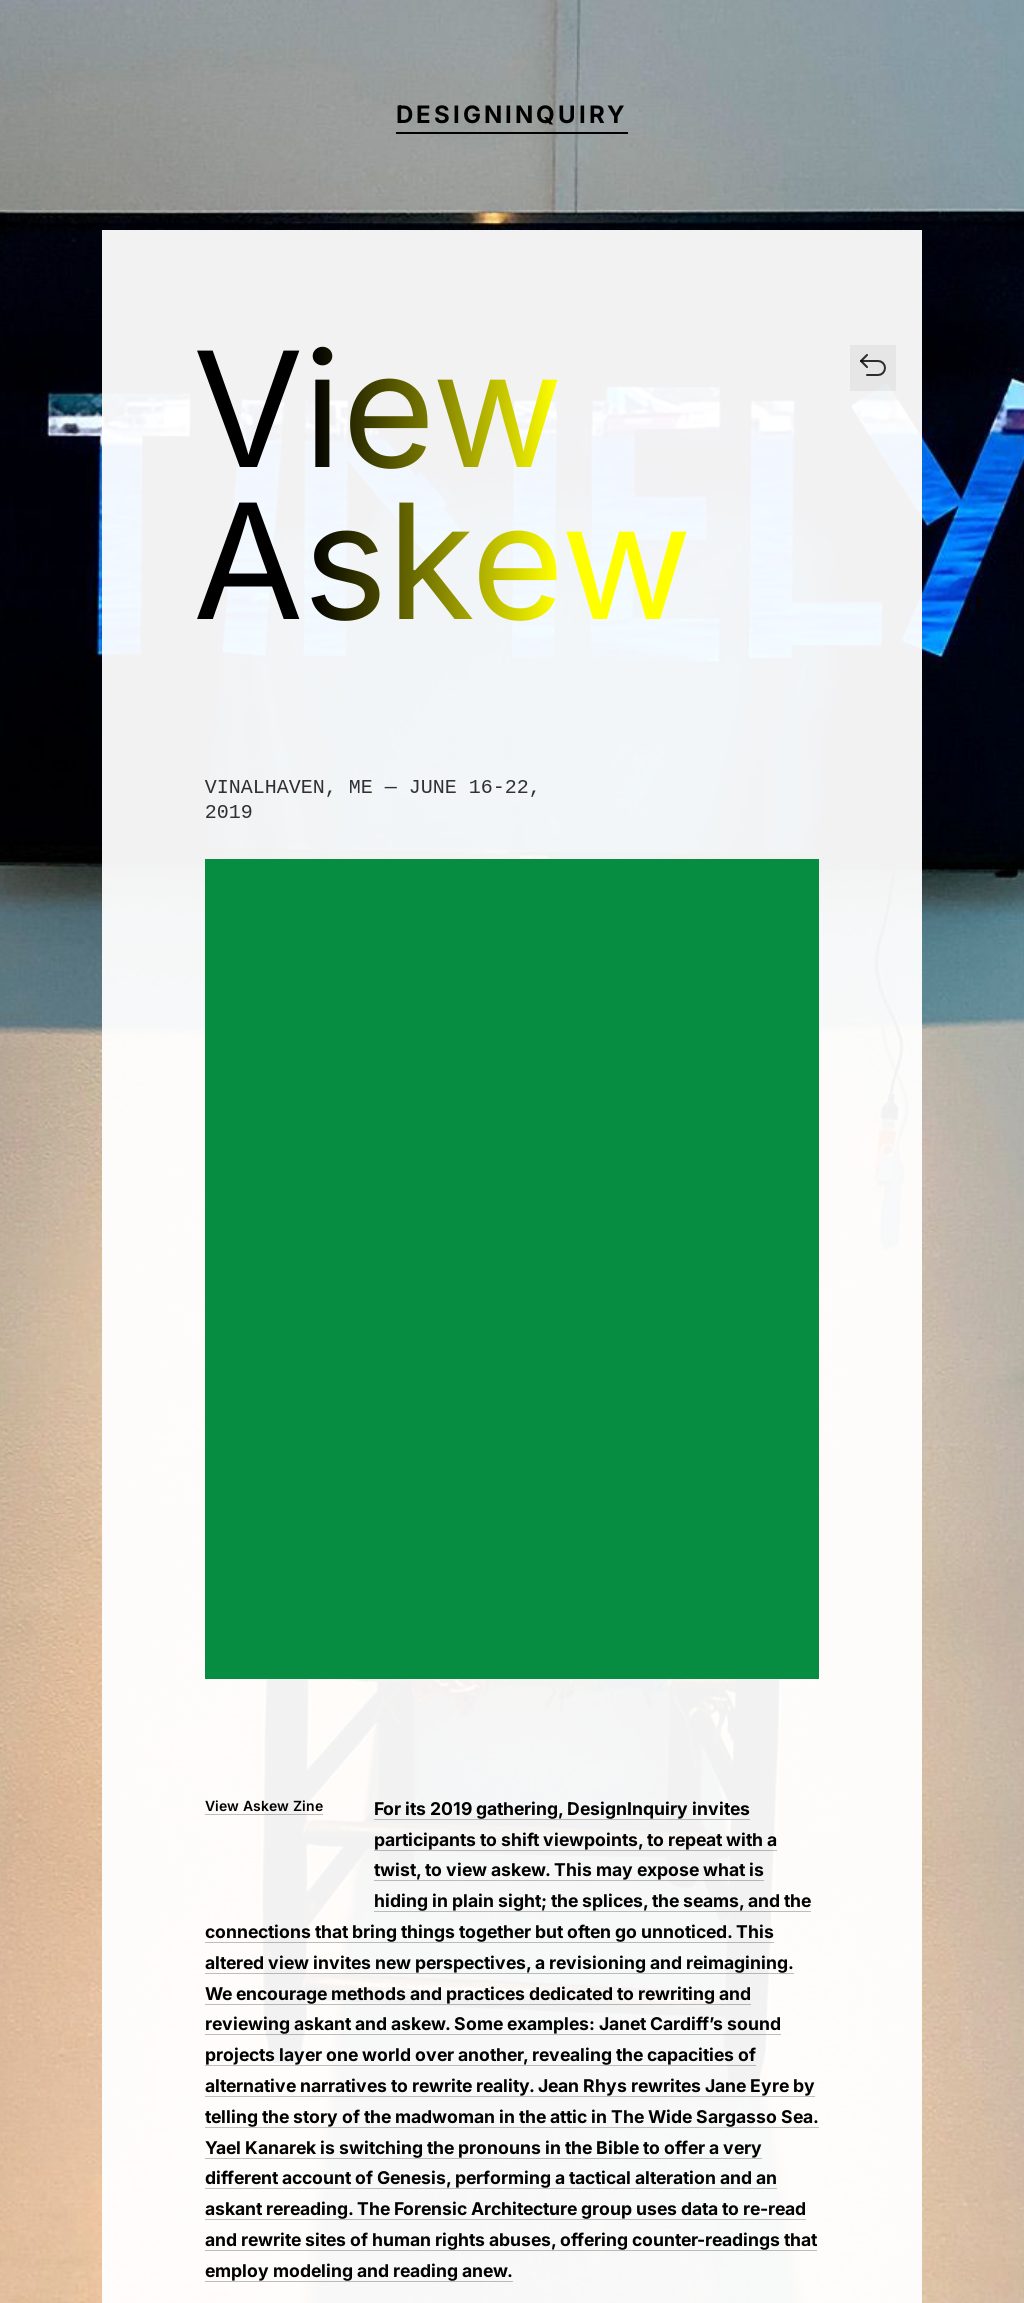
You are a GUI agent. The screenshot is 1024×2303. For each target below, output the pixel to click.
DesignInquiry (512, 114)
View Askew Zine (264, 1805)
